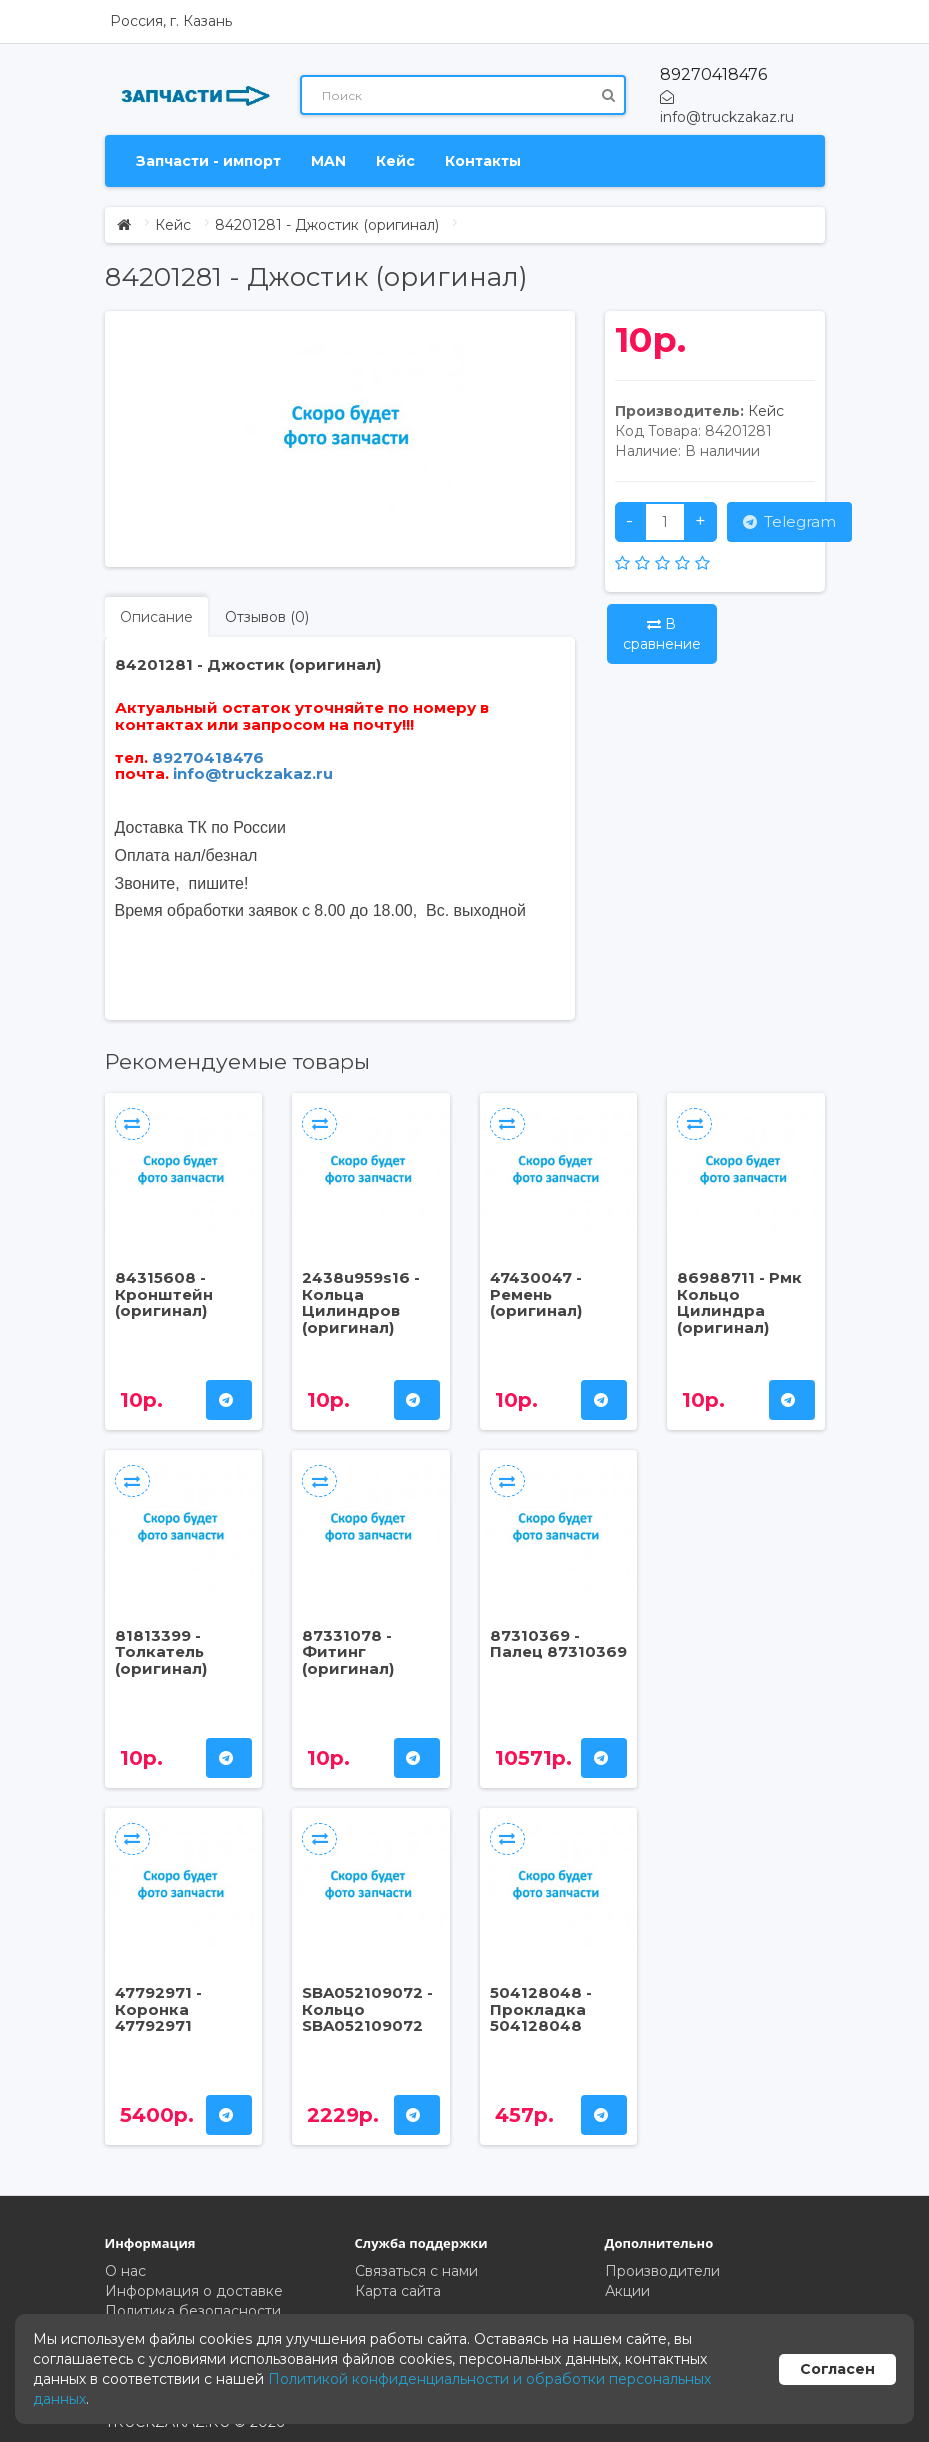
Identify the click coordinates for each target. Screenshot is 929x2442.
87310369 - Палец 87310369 (558, 1644)
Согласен (837, 2369)
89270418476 (713, 74)
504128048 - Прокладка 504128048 (541, 2009)
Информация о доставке (194, 2291)
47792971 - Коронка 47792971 (158, 2009)
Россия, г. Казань (171, 21)
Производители (662, 2271)
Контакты (483, 161)
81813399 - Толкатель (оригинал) (161, 1652)
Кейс (395, 161)
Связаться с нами (416, 2271)
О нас (125, 2271)
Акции (627, 2291)
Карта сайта (398, 2291)
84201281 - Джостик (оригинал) (327, 225)
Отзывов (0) (267, 617)
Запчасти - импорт (208, 161)
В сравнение (662, 634)
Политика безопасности (193, 2311)
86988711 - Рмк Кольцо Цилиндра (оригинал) (739, 1302)
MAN (328, 161)
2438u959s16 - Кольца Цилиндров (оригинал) (361, 1302)
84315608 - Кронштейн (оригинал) (164, 1294)
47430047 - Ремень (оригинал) (536, 1294)
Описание (156, 617)
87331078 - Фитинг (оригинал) (348, 1652)
